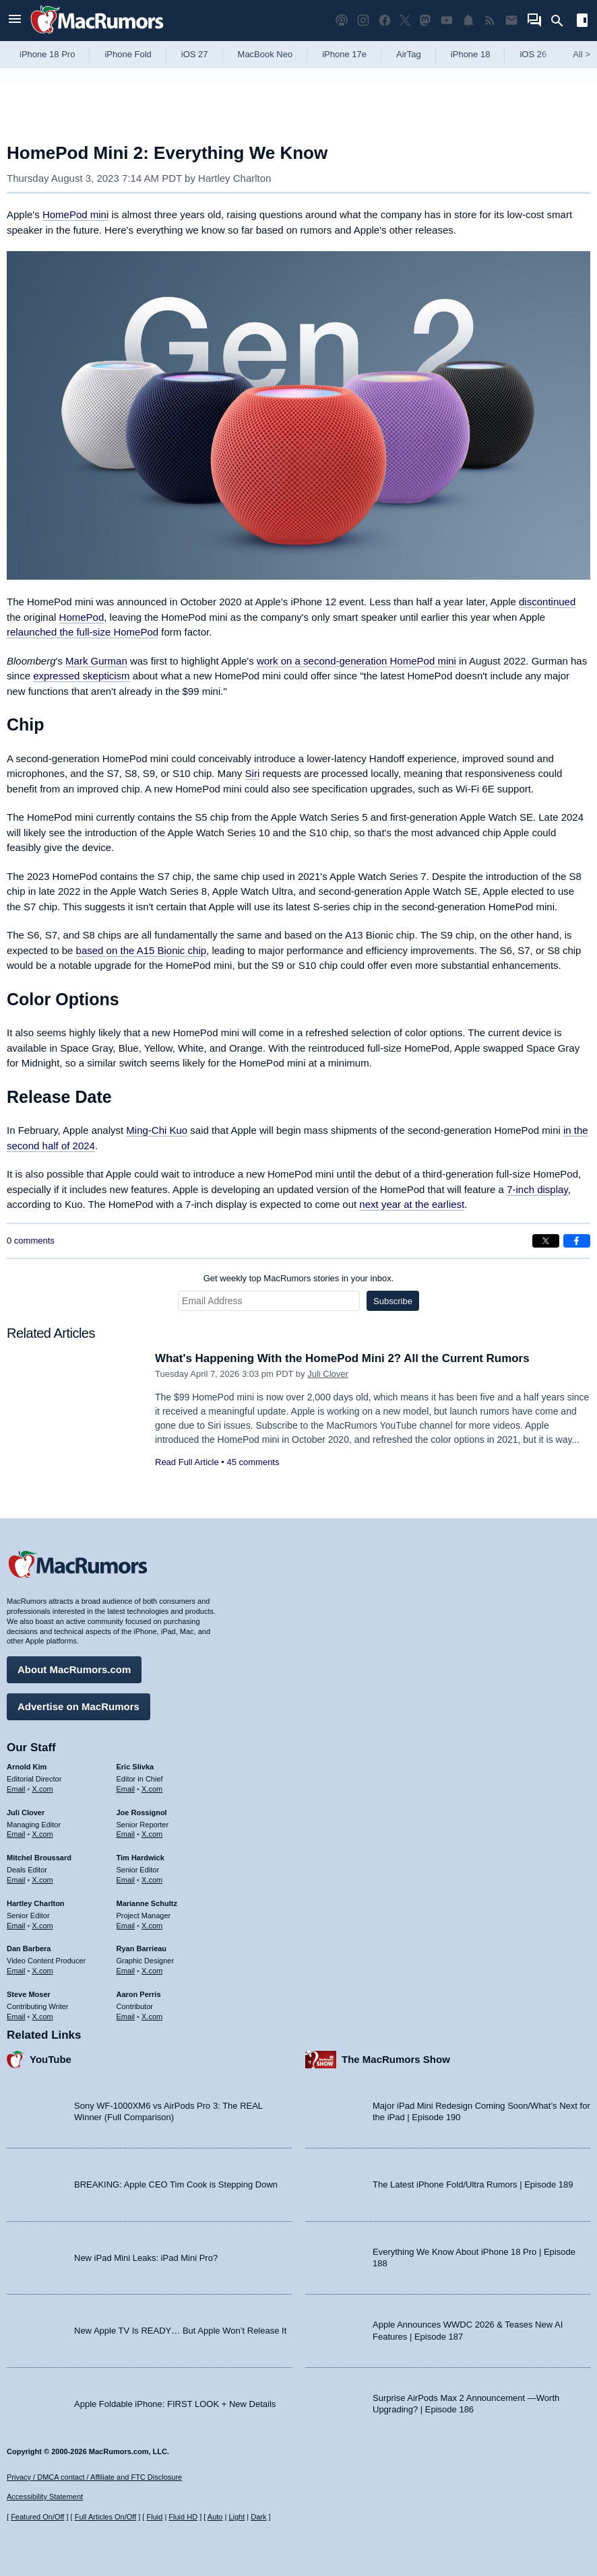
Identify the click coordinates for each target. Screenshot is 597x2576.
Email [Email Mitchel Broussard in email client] (16, 1880)
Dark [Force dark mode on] (258, 2517)
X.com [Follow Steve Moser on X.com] (42, 2016)
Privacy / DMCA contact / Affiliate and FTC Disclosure (94, 2477)
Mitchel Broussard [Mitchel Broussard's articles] (39, 1858)
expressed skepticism (81, 675)
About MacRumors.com (74, 1669)
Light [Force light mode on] (236, 2517)
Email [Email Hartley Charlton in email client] (16, 1925)
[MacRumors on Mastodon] (425, 20)
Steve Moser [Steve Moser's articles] (29, 1994)
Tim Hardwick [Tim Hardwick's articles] (140, 1858)
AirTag (408, 54)
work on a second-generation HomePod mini (356, 661)
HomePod (81, 617)
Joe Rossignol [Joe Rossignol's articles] (142, 1812)
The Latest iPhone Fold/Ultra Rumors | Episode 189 (473, 2184)
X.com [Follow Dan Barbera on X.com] (42, 1971)
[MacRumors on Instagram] (363, 20)
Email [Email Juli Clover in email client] (16, 1834)
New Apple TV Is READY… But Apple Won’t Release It (180, 2331)
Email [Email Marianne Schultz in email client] (126, 1925)
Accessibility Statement (45, 2497)
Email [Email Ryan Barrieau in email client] (126, 1971)
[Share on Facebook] (576, 1241)
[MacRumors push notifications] (468, 20)
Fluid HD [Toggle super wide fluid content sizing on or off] (182, 2517)
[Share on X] (545, 1241)
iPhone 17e (344, 54)
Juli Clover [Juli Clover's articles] (25, 1812)
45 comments (252, 1462)
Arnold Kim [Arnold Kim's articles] (26, 1767)
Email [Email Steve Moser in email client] (16, 2016)
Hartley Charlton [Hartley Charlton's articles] (36, 1903)
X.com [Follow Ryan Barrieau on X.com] (152, 1971)
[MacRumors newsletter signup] (511, 20)
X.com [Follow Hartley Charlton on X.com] (42, 1925)
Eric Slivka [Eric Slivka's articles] (135, 1767)
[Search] (561, 20)
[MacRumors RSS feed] (490, 20)
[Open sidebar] (582, 22)
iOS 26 (533, 54)
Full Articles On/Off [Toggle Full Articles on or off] (106, 2517)
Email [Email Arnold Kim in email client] (16, 1789)
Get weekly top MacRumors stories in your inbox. (298, 1278)
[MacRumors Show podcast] (341, 20)
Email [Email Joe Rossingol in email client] (126, 1834)
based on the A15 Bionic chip (141, 950)
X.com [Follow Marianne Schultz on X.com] (152, 1925)
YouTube (50, 2059)
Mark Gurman (96, 661)
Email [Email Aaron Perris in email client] (126, 2016)
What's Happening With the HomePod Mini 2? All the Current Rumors (343, 1358)
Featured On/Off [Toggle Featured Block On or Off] (37, 2517)
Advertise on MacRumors (78, 1706)
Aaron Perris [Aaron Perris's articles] (139, 1994)
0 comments (31, 1240)
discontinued (547, 601)
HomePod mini (75, 214)
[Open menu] (15, 20)
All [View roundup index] (581, 54)
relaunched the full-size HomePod (82, 632)
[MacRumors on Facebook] (384, 20)
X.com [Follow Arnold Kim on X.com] (42, 1789)
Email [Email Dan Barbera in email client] (16, 1971)
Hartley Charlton (234, 178)
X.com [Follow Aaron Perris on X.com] (152, 2016)
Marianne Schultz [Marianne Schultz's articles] (147, 1903)
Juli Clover (327, 1374)
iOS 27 (194, 54)
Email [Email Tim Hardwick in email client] (126, 1880)
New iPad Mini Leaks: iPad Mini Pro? (146, 2257)
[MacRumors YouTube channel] (446, 20)
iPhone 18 (471, 54)
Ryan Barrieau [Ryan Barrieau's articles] (142, 1948)
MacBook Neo (265, 54)
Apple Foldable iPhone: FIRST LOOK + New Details (175, 2403)
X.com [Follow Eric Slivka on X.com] (152, 1789)
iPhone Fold (127, 54)
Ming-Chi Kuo (156, 1130)
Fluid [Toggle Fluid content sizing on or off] (154, 2517)
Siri (252, 773)
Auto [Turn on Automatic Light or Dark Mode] (215, 2517)
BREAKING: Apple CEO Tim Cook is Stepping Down (176, 2184)
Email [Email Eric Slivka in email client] (126, 1789)
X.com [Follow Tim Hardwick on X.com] (152, 1880)
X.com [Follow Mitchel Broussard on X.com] (42, 1880)
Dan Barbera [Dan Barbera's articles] (29, 1948)
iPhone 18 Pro (47, 54)
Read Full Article (187, 1462)
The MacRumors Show (396, 2059)
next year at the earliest (411, 1204)
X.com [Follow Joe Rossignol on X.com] (152, 1834)
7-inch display (537, 1189)
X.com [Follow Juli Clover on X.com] (42, 1834)
